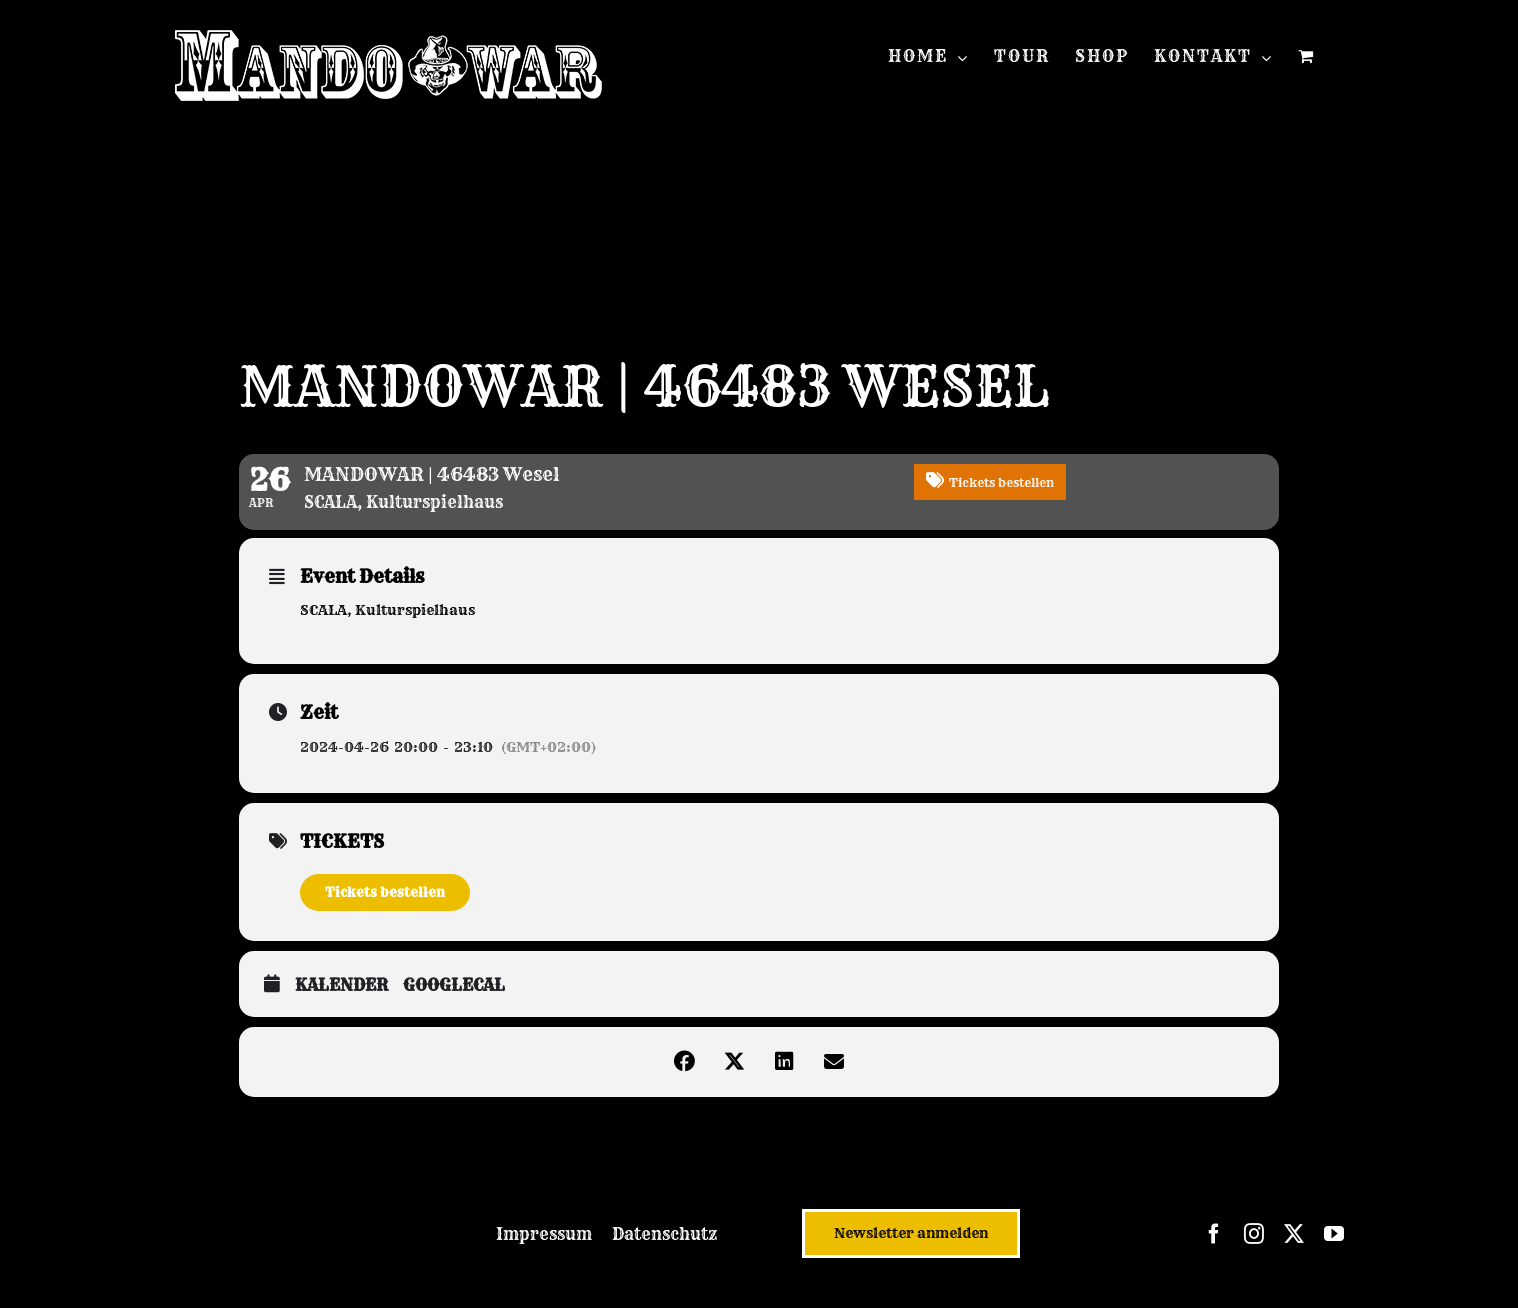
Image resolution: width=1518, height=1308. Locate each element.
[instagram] (1254, 1234)
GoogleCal (454, 985)
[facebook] (1214, 1234)
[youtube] (1334, 1234)
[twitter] (1294, 1234)
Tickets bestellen (385, 892)
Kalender (341, 985)
